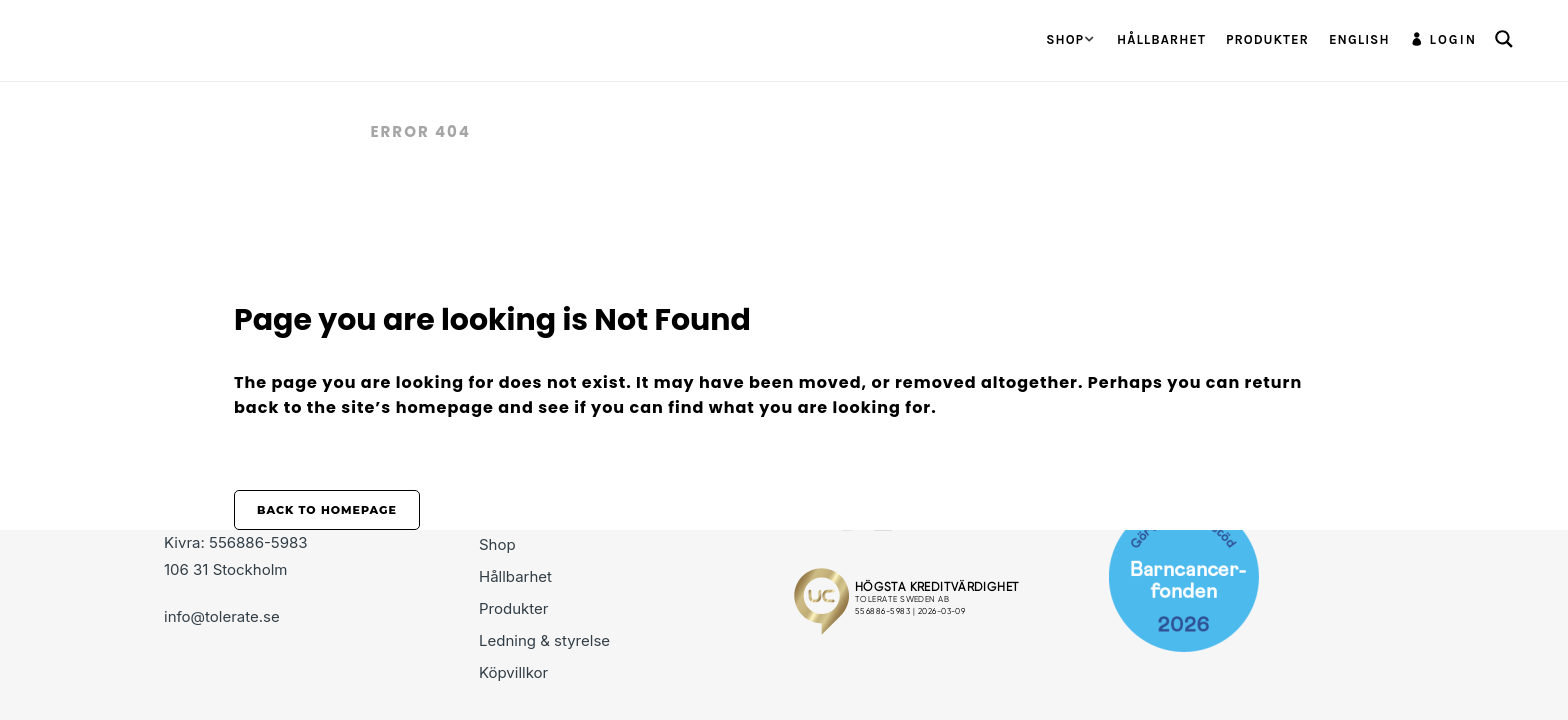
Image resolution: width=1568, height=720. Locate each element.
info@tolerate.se (222, 616)
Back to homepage (327, 510)
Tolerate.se (292, 131)
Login (1453, 39)
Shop (497, 544)
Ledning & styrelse (544, 640)
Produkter (513, 608)
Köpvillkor (513, 672)
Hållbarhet (515, 576)
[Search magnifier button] (1504, 39)
